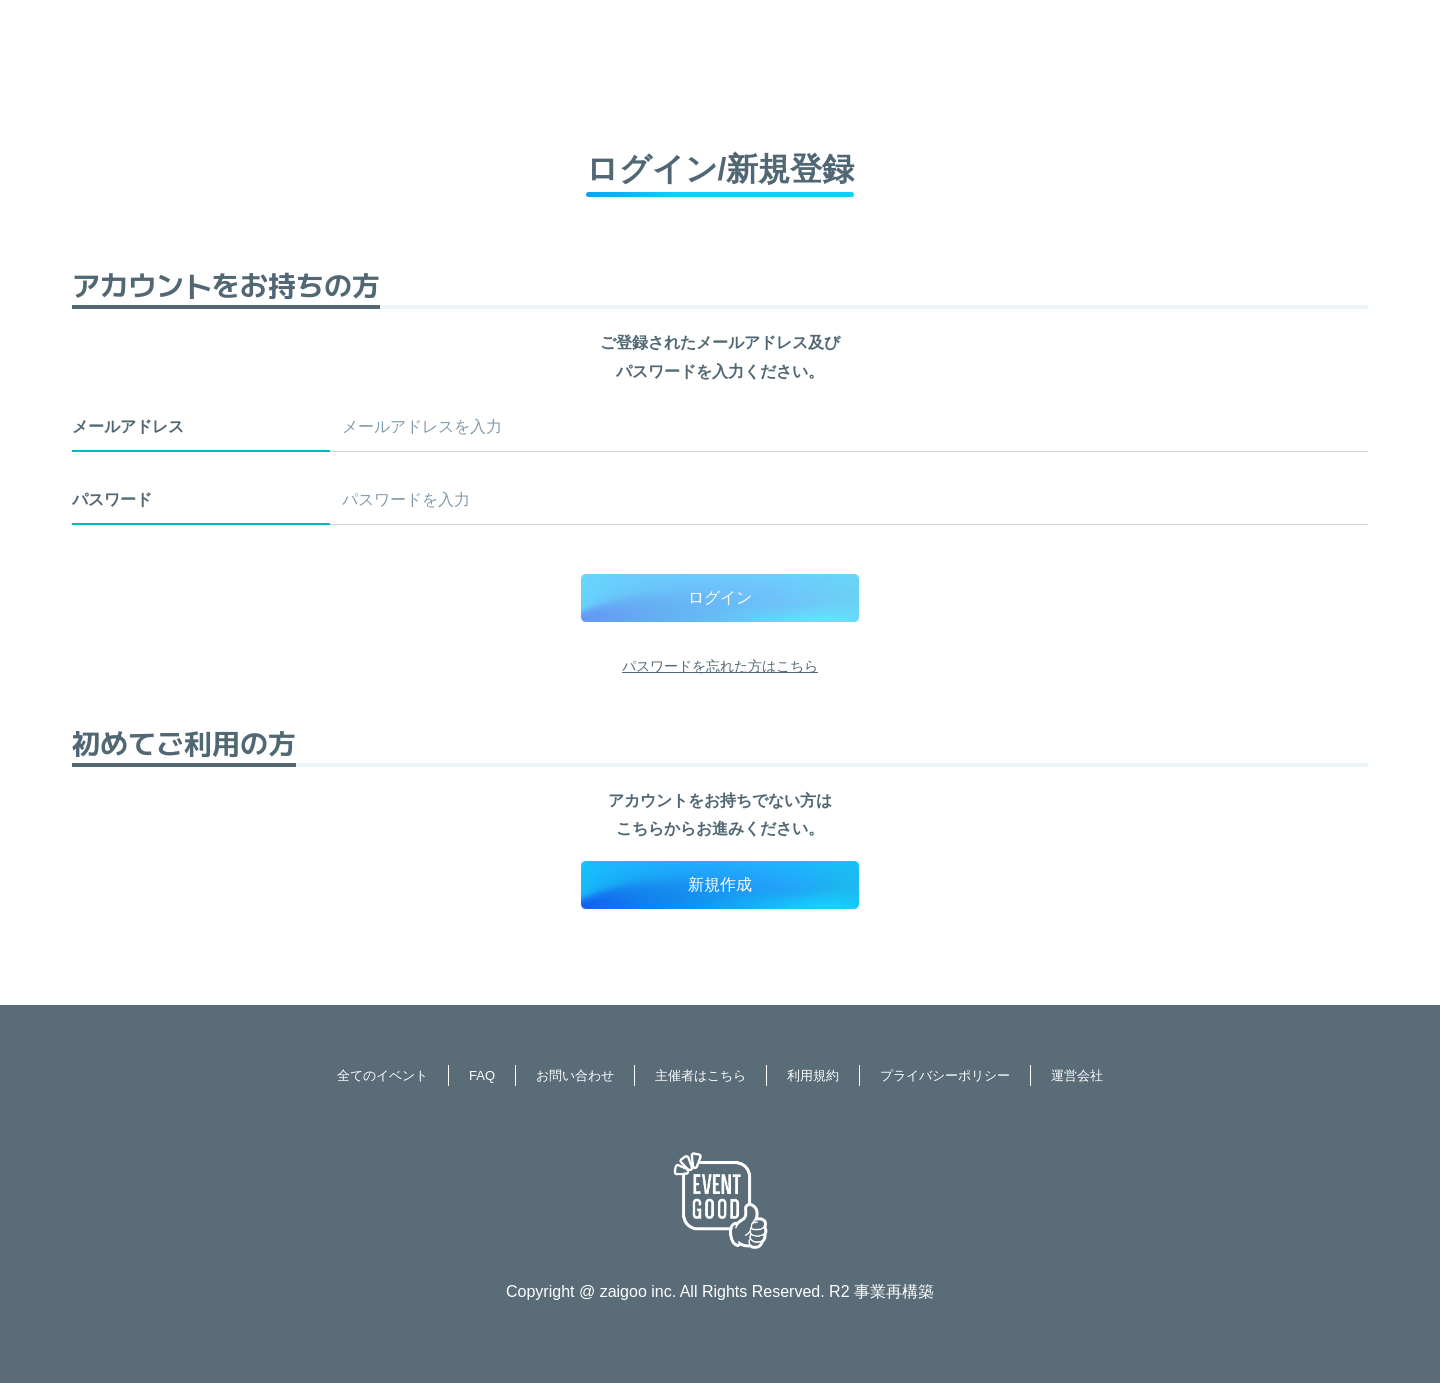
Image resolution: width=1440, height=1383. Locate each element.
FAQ (482, 1075)
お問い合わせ (575, 1075)
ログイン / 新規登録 (1304, 25)
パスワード (112, 499)
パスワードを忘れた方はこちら (720, 666)
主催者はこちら (700, 1075)
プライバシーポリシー (945, 1075)
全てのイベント (382, 1075)
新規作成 (720, 884)
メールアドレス (128, 426)
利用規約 (813, 1075)
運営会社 (1077, 1075)
